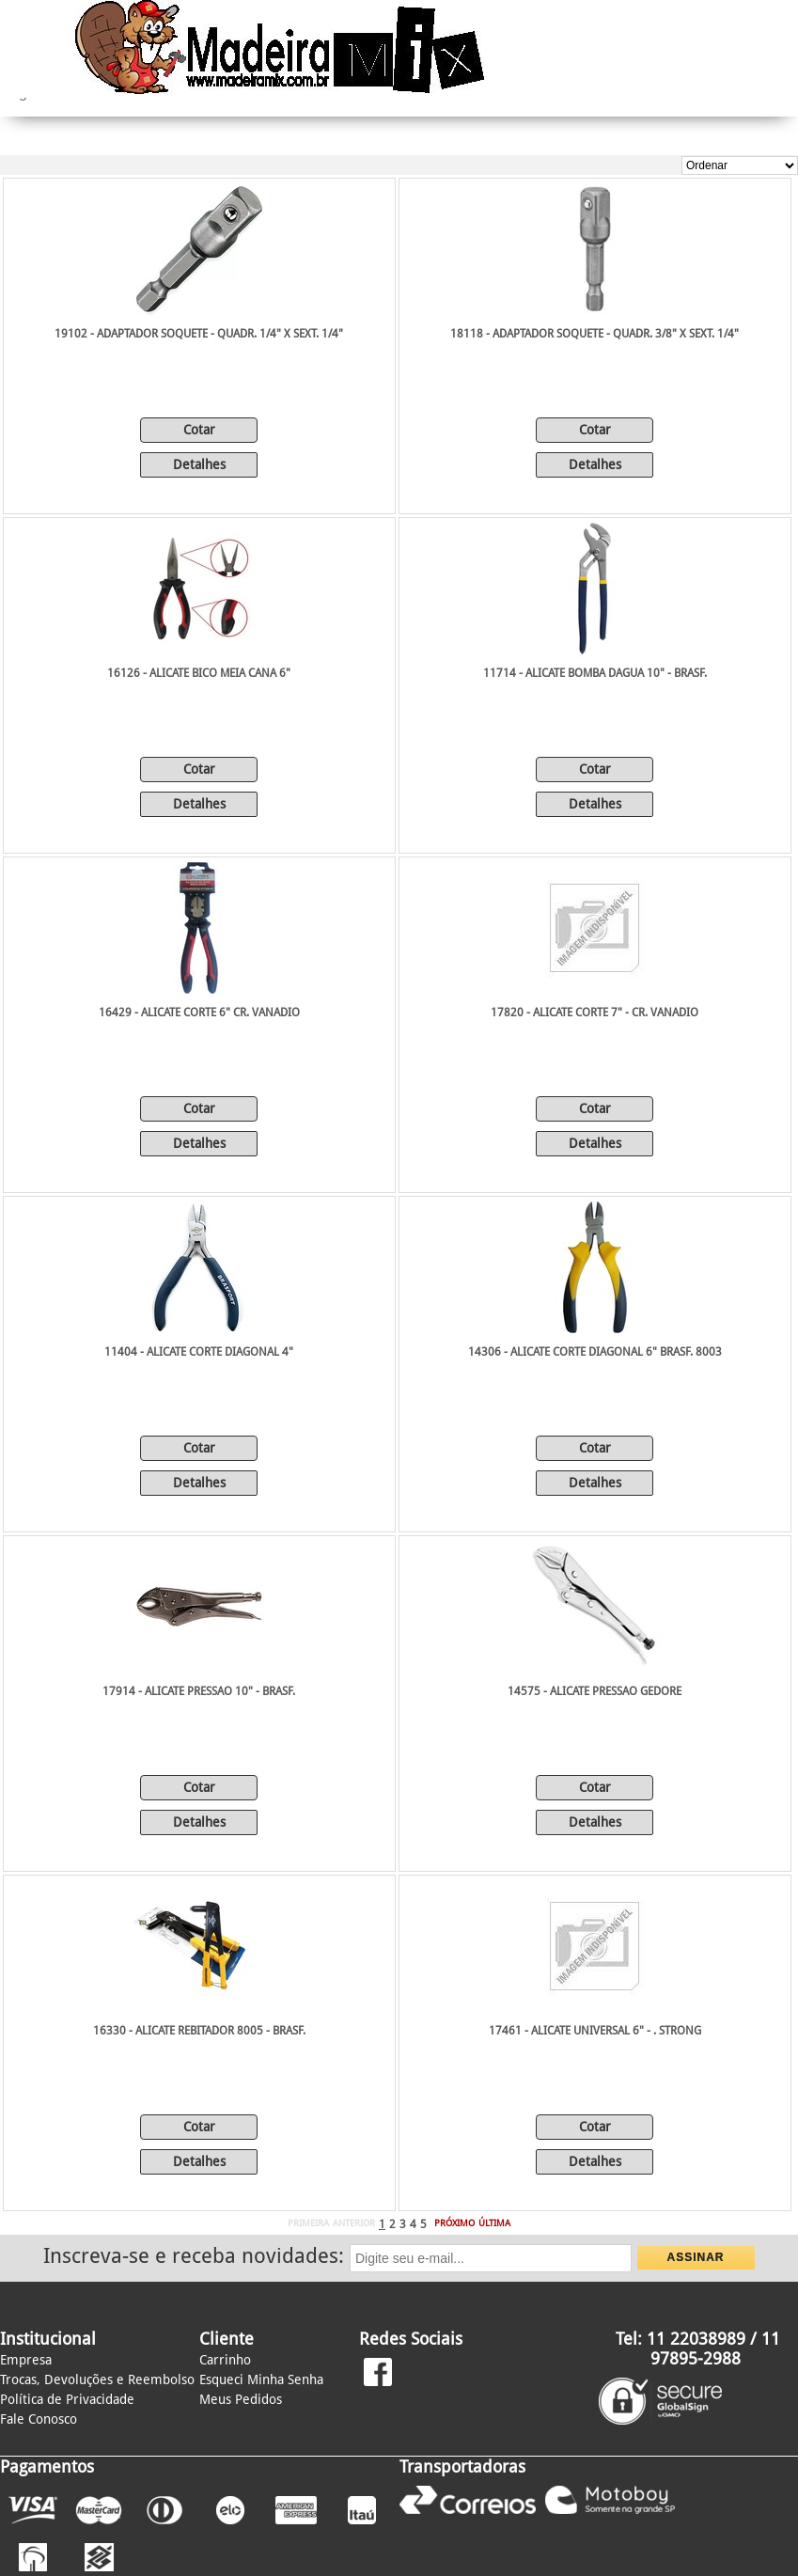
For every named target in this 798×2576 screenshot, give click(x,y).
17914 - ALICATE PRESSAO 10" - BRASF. (198, 1691)
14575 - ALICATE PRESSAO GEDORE (594, 1691)
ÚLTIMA (494, 2223)
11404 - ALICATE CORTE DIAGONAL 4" (198, 1352)
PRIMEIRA (308, 2223)
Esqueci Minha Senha (261, 2379)
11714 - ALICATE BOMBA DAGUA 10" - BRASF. (595, 673)
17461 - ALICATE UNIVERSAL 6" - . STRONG (595, 2030)
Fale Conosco (38, 2419)
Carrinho (225, 2359)
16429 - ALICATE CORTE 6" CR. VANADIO (199, 1012)
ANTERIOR (354, 2223)
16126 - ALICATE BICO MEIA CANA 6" (198, 673)
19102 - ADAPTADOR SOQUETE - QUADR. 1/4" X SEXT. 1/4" (199, 333)
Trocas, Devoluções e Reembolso (97, 2379)
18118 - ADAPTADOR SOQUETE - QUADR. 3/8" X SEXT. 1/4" (594, 333)
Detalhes (199, 464)
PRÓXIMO (454, 2223)
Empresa (26, 2359)
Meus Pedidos (240, 2399)
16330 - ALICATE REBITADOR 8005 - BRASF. (199, 2030)
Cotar (199, 429)
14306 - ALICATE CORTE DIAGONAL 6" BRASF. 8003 (595, 1352)
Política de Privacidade (67, 2399)
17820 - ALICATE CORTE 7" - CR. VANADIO (594, 1012)
